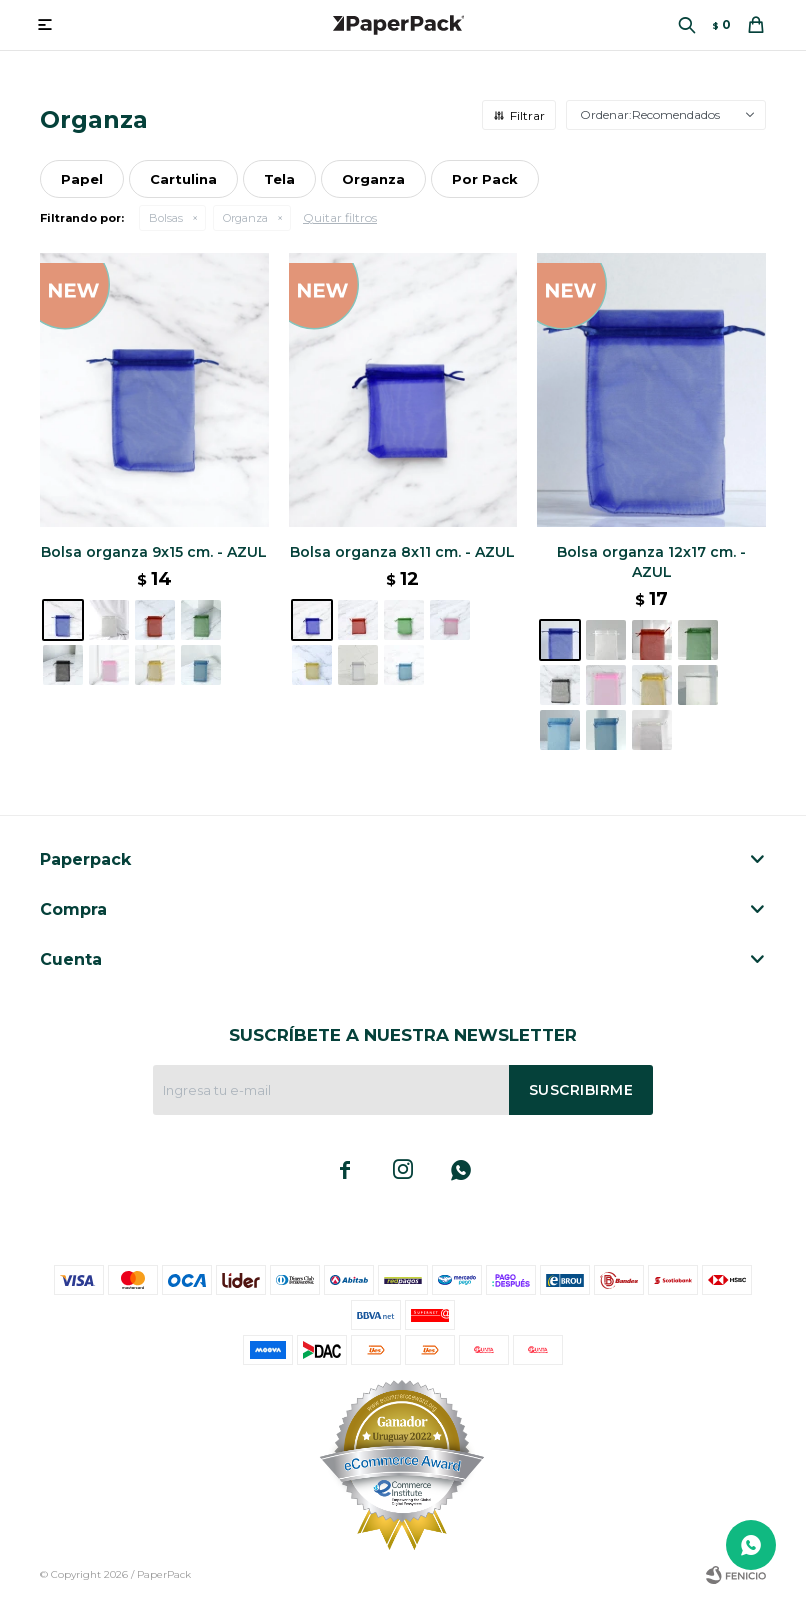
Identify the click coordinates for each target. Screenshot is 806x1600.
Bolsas (166, 218)
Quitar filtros (340, 217)
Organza (245, 218)
